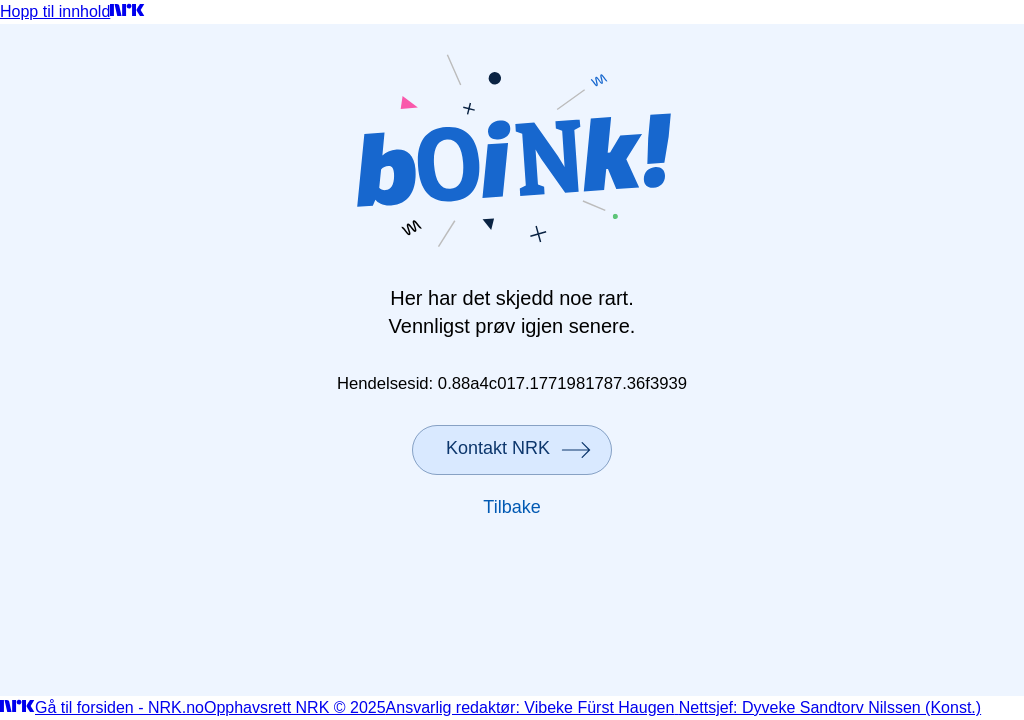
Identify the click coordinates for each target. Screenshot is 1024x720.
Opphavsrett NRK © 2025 (295, 707)
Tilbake (511, 507)
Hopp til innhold (55, 11)
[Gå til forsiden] (127, 11)
